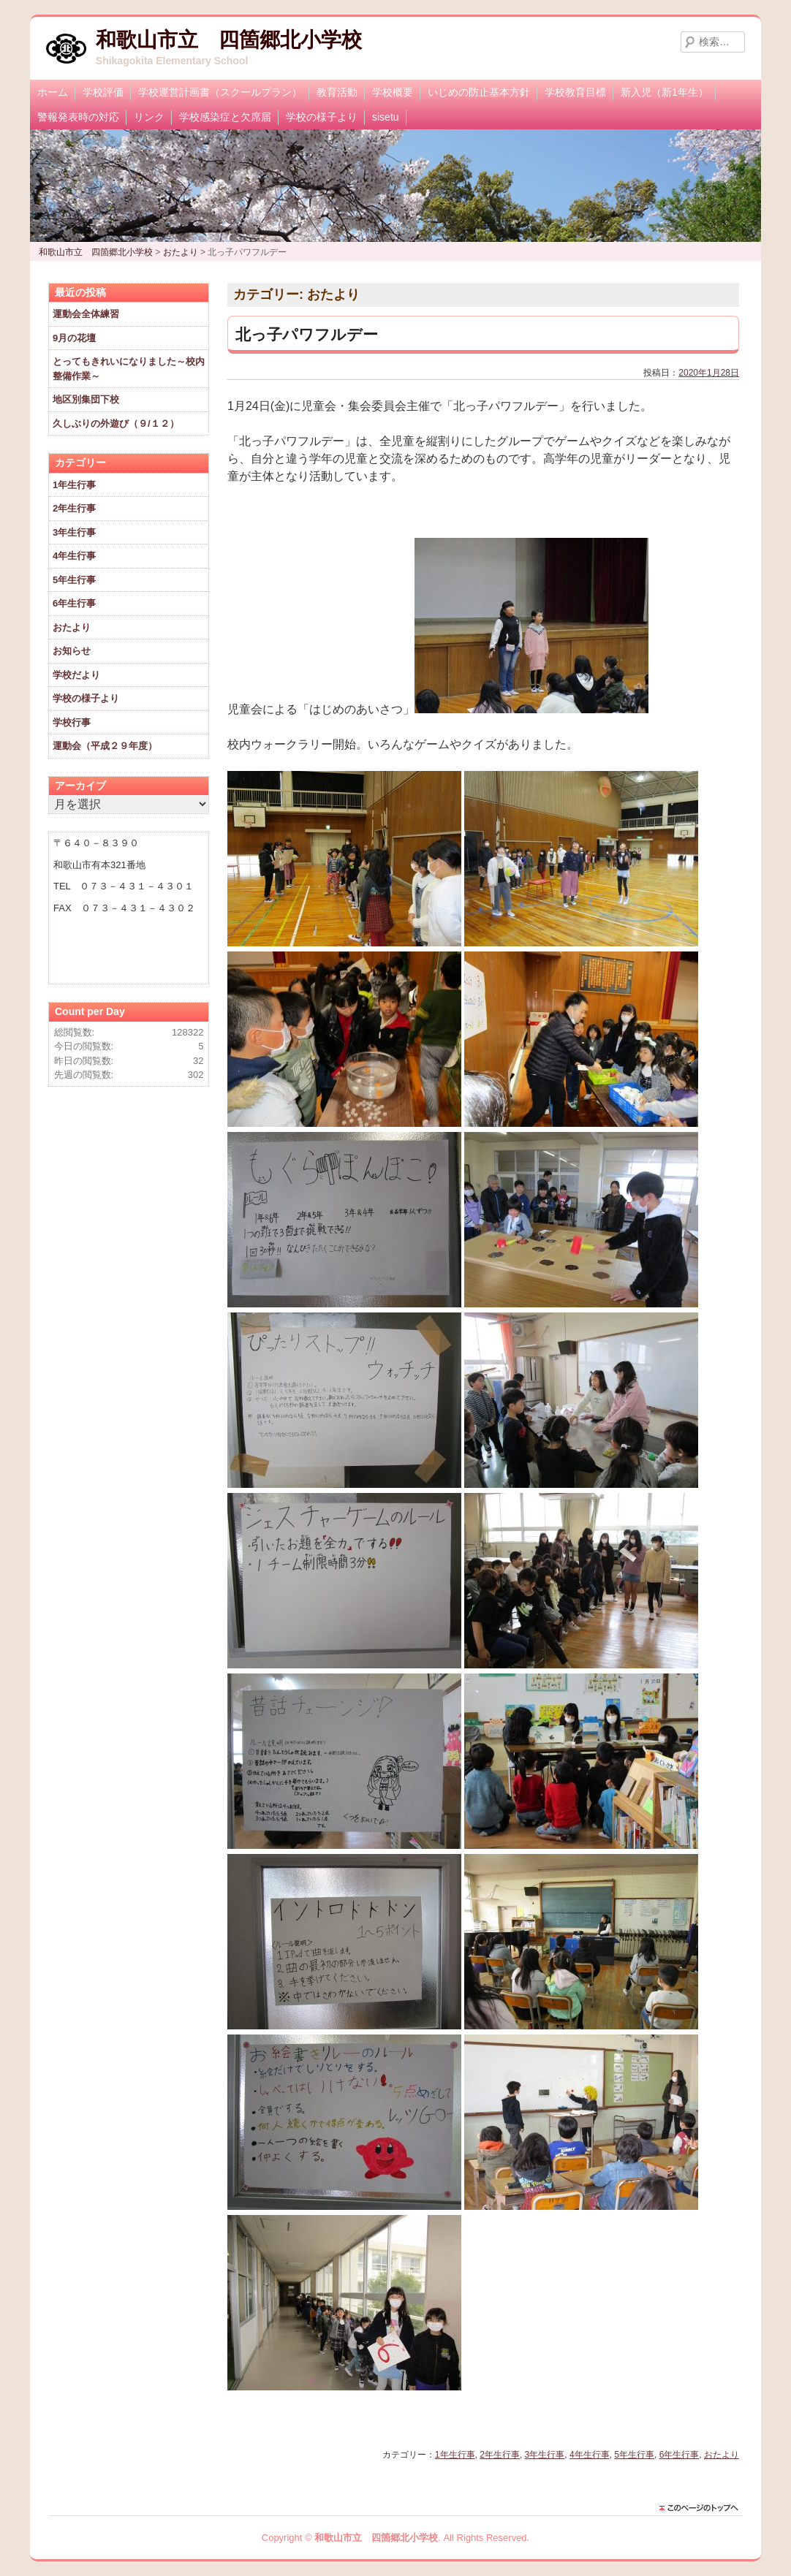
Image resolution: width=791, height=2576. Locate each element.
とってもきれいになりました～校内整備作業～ (129, 368)
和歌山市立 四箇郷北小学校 (229, 40)
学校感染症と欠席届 (225, 117)
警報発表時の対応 (78, 117)
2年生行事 (500, 2455)
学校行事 (72, 722)
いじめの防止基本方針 (479, 92)
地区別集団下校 (86, 399)
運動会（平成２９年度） (105, 745)
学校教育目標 (575, 92)
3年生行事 (545, 2455)
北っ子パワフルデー (306, 334)
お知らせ (72, 650)
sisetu (385, 117)
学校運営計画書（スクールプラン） (220, 92)
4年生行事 (589, 2455)
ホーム (52, 92)
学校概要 (392, 92)
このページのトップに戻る (702, 2508)
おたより (721, 2455)
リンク (149, 117)
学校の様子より (321, 117)
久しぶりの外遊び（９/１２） (116, 423)
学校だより (76, 674)
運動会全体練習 (86, 313)
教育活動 (337, 92)
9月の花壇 (74, 338)
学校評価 (103, 92)
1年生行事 (455, 2455)
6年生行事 (679, 2455)
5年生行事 (634, 2455)
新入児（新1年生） (664, 92)
